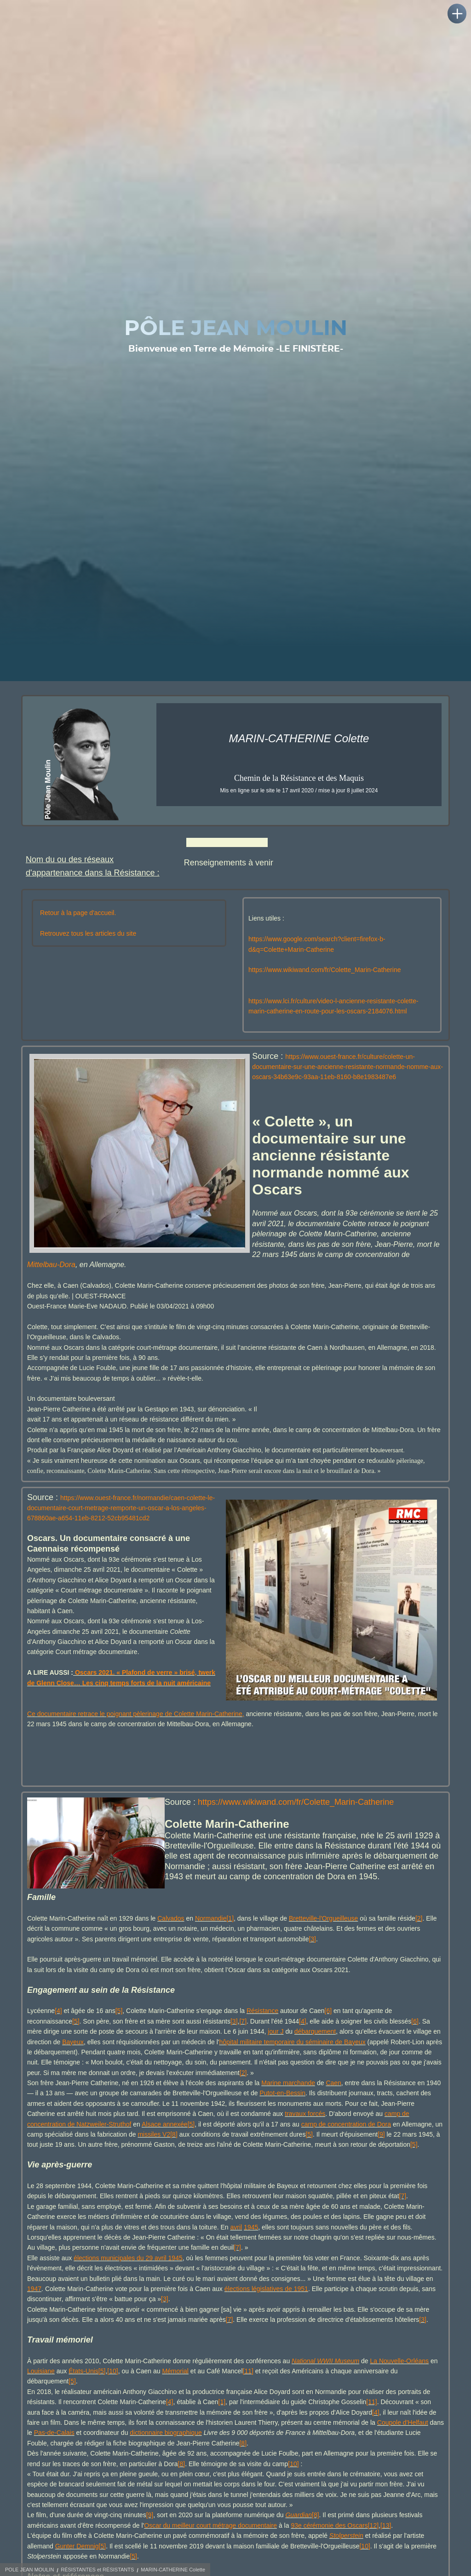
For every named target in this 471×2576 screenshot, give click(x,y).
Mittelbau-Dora (51, 1284)
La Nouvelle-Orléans (399, 2380)
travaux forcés (305, 2133)
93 (294, 2544)
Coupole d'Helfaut (402, 2441)
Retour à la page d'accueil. (78, 932)
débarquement (315, 2050)
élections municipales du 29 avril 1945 (128, 2277)
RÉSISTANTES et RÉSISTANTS (97, 2569)
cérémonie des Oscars (335, 2544)
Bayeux (73, 2061)
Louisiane (41, 2390)
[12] (373, 2544)
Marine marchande (288, 2102)
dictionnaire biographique (165, 2452)
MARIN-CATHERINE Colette (173, 2569)
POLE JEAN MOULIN (29, 2569)
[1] (230, 1937)
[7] (243, 2040)
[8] (174, 2153)
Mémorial (175, 2390)
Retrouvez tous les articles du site (88, 952)
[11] (248, 2390)
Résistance (262, 2030)
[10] (112, 2390)
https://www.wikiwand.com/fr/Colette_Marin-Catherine (324, 989)
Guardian (298, 2534)
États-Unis (83, 2390)
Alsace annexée (165, 2143)
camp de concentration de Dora (346, 2143)
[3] (312, 1958)
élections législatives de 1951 (266, 2308)
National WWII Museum (325, 2380)
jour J (275, 2050)
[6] (328, 2030)
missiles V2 (154, 2153)
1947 (34, 2308)
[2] (419, 1937)
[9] (381, 2153)
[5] (119, 2030)
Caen (333, 2102)
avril (236, 2246)
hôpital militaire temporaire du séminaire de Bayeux (292, 2061)
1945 (251, 2246)
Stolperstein (346, 2555)
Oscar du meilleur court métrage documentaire (210, 2544)
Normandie (210, 1937)
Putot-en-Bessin (282, 2112)
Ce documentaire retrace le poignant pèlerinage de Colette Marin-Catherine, (135, 1733)
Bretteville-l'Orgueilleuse (323, 1937)
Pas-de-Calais (54, 2452)
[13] (385, 2544)
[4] (58, 2030)
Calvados (170, 1937)
